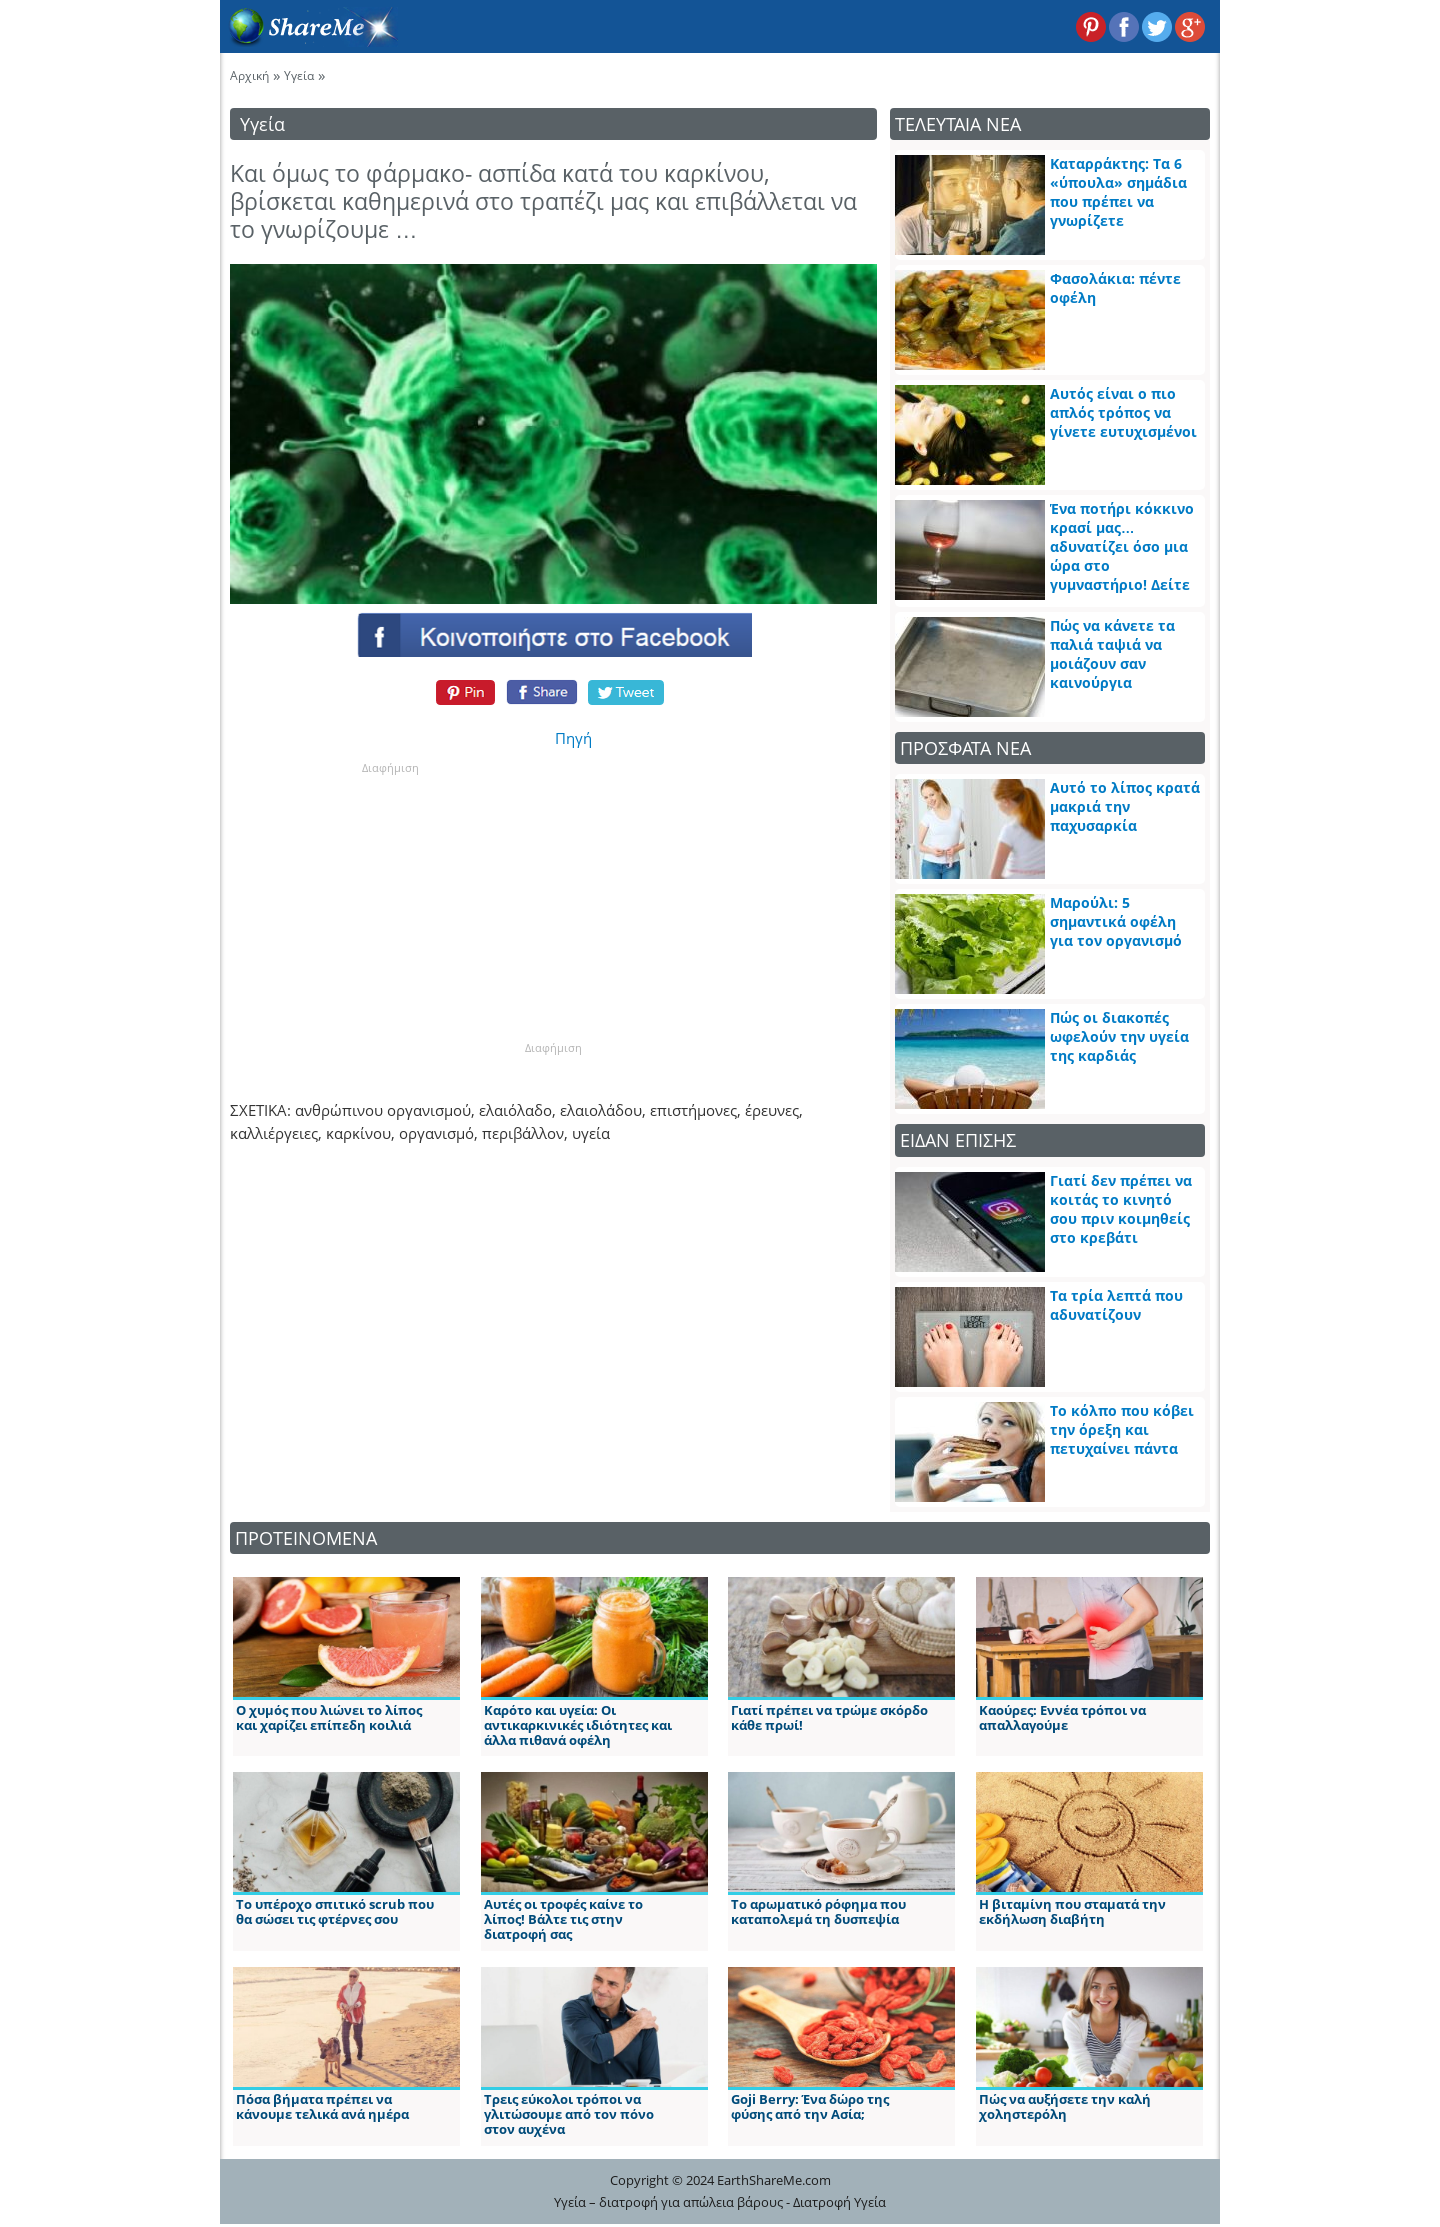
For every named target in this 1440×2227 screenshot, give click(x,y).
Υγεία (299, 75)
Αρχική (249, 75)
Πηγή (573, 738)
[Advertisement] (390, 901)
